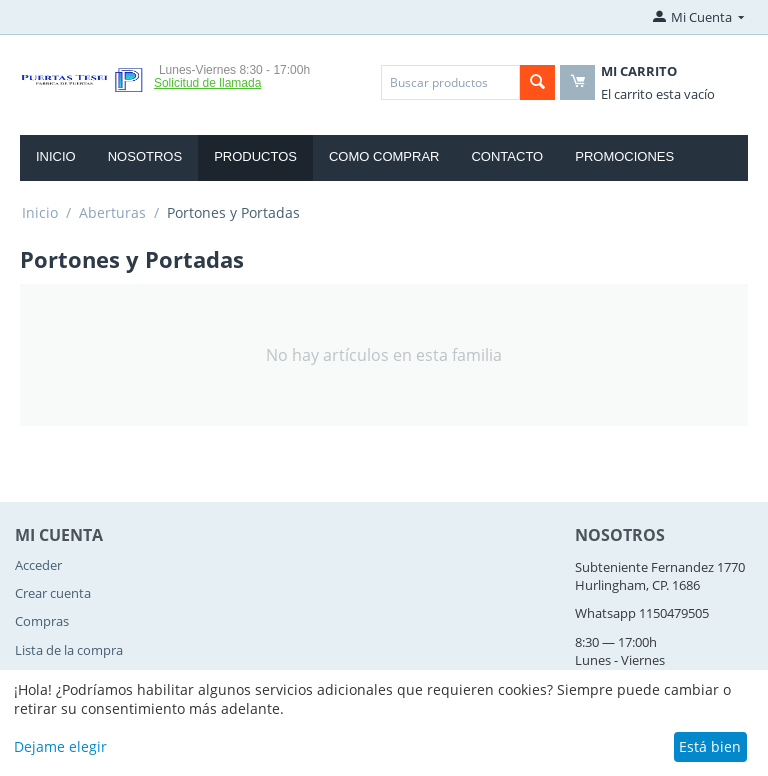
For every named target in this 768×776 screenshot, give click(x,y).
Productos (255, 156)
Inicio (56, 156)
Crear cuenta (53, 593)
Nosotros (145, 156)
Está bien (710, 746)
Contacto (507, 156)
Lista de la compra (69, 650)
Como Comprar (384, 156)
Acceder (38, 565)
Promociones (624, 156)
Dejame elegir (60, 746)
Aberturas (112, 212)
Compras (42, 621)
